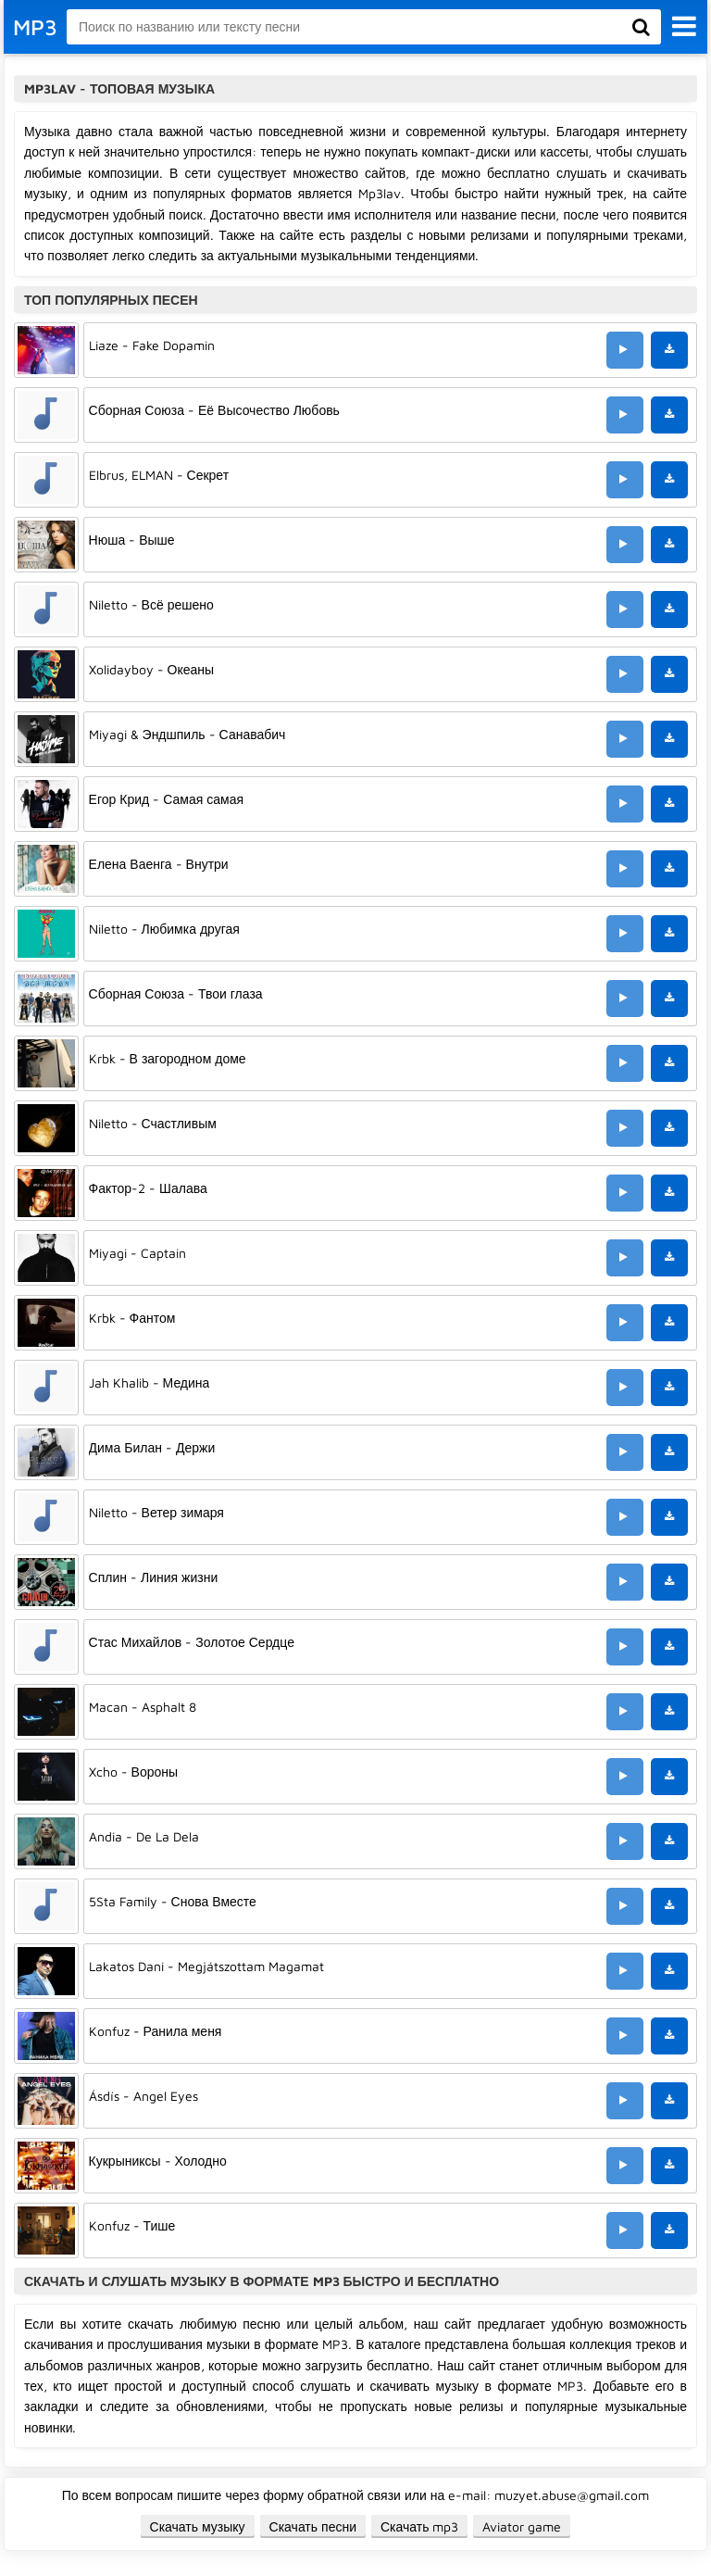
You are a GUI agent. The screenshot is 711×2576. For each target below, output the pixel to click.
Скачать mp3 (419, 2526)
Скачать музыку (197, 2526)
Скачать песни (312, 2526)
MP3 (35, 27)
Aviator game (521, 2526)
